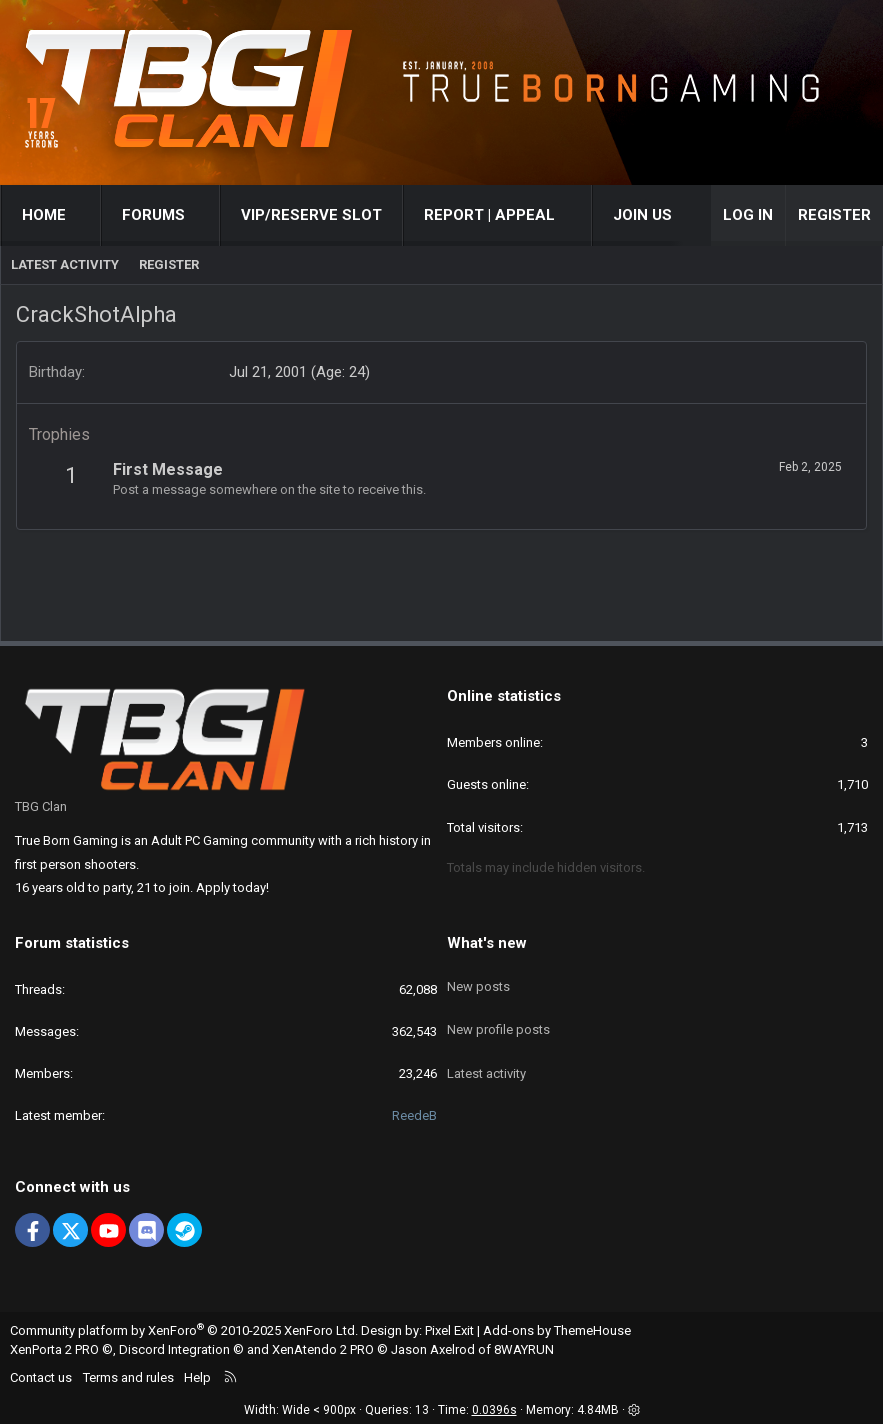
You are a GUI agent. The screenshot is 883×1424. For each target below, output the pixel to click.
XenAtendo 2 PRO (323, 1349)
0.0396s (494, 1410)
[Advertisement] (442, 575)
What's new (487, 943)
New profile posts (498, 1013)
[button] (84, 215)
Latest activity (65, 264)
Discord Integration (174, 1349)
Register (169, 264)
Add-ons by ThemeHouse (557, 1330)
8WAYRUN (524, 1349)
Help (197, 1377)
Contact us (41, 1377)
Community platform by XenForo (184, 1330)
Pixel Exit (449, 1330)
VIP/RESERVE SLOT (311, 215)
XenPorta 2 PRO (54, 1349)
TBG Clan (41, 806)
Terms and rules (128, 1377)
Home (44, 215)
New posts (478, 977)
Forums (153, 215)
